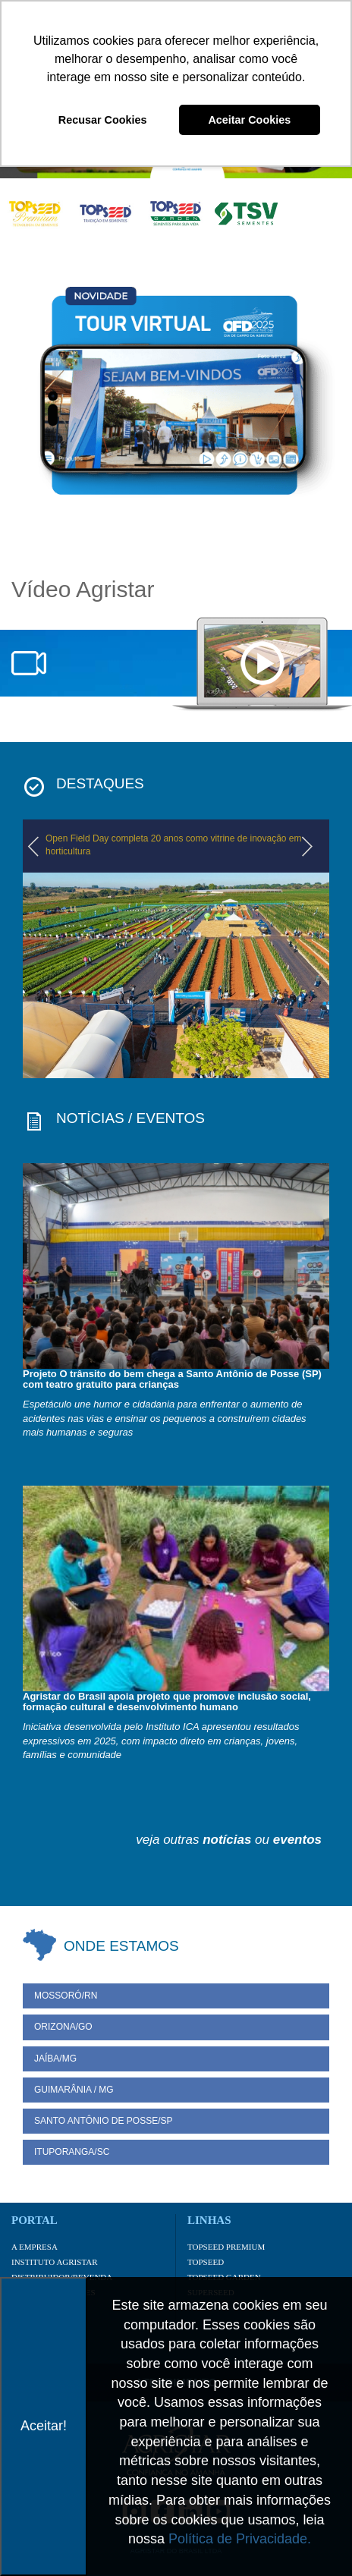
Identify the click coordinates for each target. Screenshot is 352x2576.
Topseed (205, 2261)
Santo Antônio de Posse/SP (103, 2120)
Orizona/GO (63, 2026)
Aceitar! (43, 2425)
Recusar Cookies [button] (102, 120)
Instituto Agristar (54, 2261)
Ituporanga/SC (71, 2152)
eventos (297, 1839)
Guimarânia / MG (74, 2089)
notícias (227, 1839)
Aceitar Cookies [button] (249, 120)
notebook (262, 664)
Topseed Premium (226, 2246)
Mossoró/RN (65, 1995)
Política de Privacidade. (239, 2538)
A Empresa (34, 2246)
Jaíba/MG (55, 2058)
